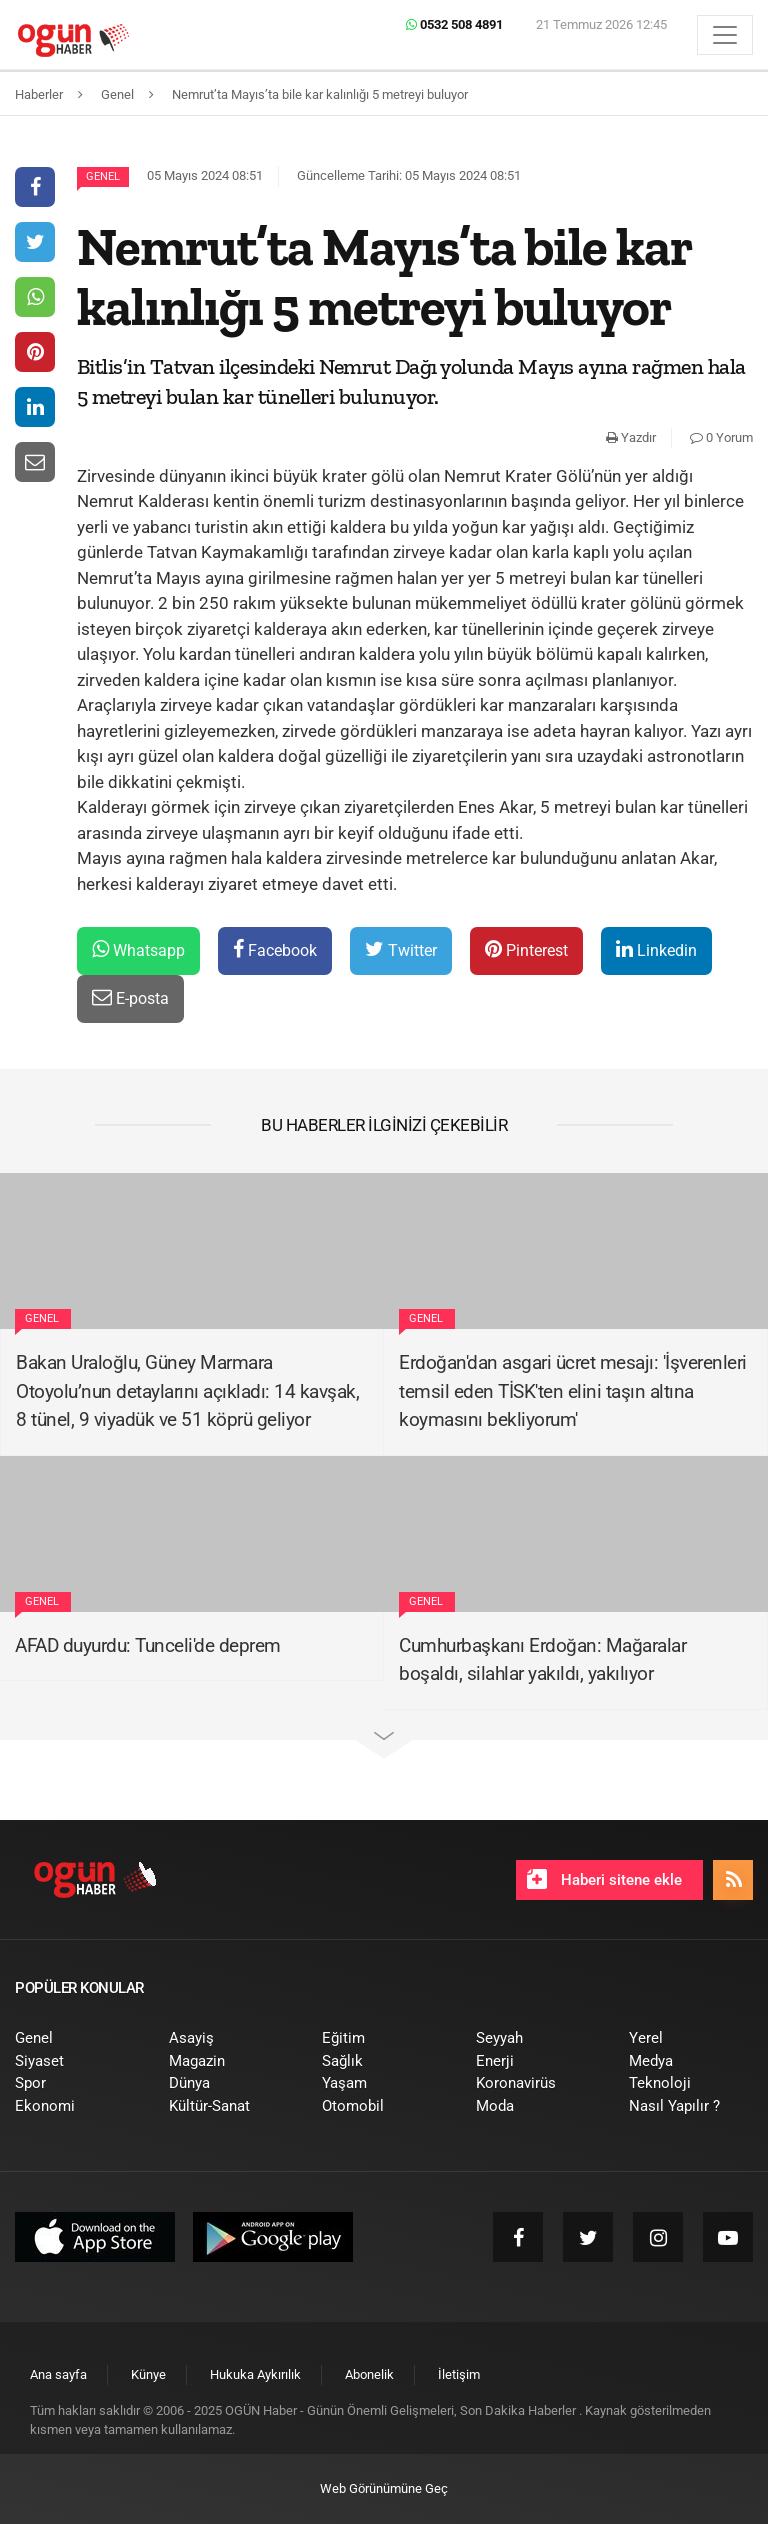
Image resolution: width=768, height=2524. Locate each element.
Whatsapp (138, 949)
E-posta (130, 997)
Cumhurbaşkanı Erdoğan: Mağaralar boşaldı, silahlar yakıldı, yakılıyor (542, 1660)
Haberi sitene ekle (604, 1879)
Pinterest (526, 949)
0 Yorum (721, 437)
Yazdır (631, 437)
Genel (103, 176)
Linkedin (656, 949)
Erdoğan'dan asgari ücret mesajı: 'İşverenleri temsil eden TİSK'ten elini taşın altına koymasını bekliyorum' (573, 1391)
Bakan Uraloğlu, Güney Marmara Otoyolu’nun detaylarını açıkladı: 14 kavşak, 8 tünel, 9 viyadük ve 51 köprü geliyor (187, 1391)
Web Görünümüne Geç (384, 2488)
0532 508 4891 (454, 24)
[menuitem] (77, 2038)
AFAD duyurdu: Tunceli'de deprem (148, 1645)
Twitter (401, 949)
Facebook (275, 949)
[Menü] (725, 35)
